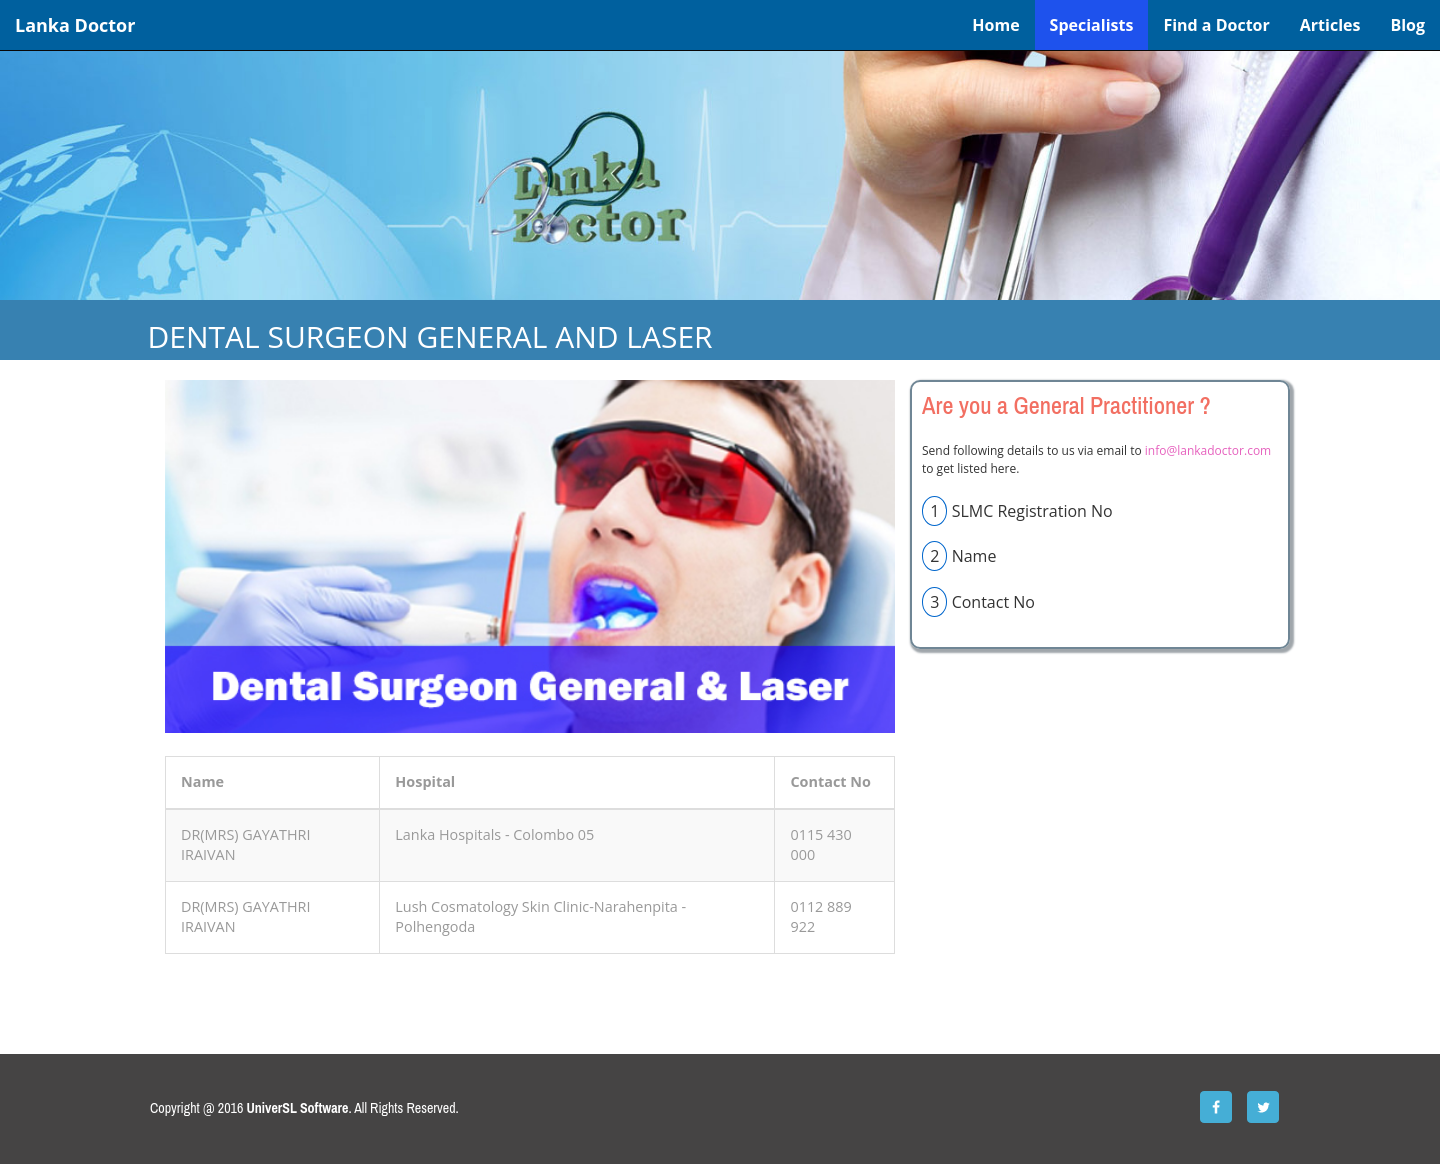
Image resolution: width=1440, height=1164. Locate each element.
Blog (1407, 25)
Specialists (1092, 25)
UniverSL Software (298, 1108)
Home (995, 25)
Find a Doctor (1216, 25)
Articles (1330, 25)
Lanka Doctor (75, 25)
